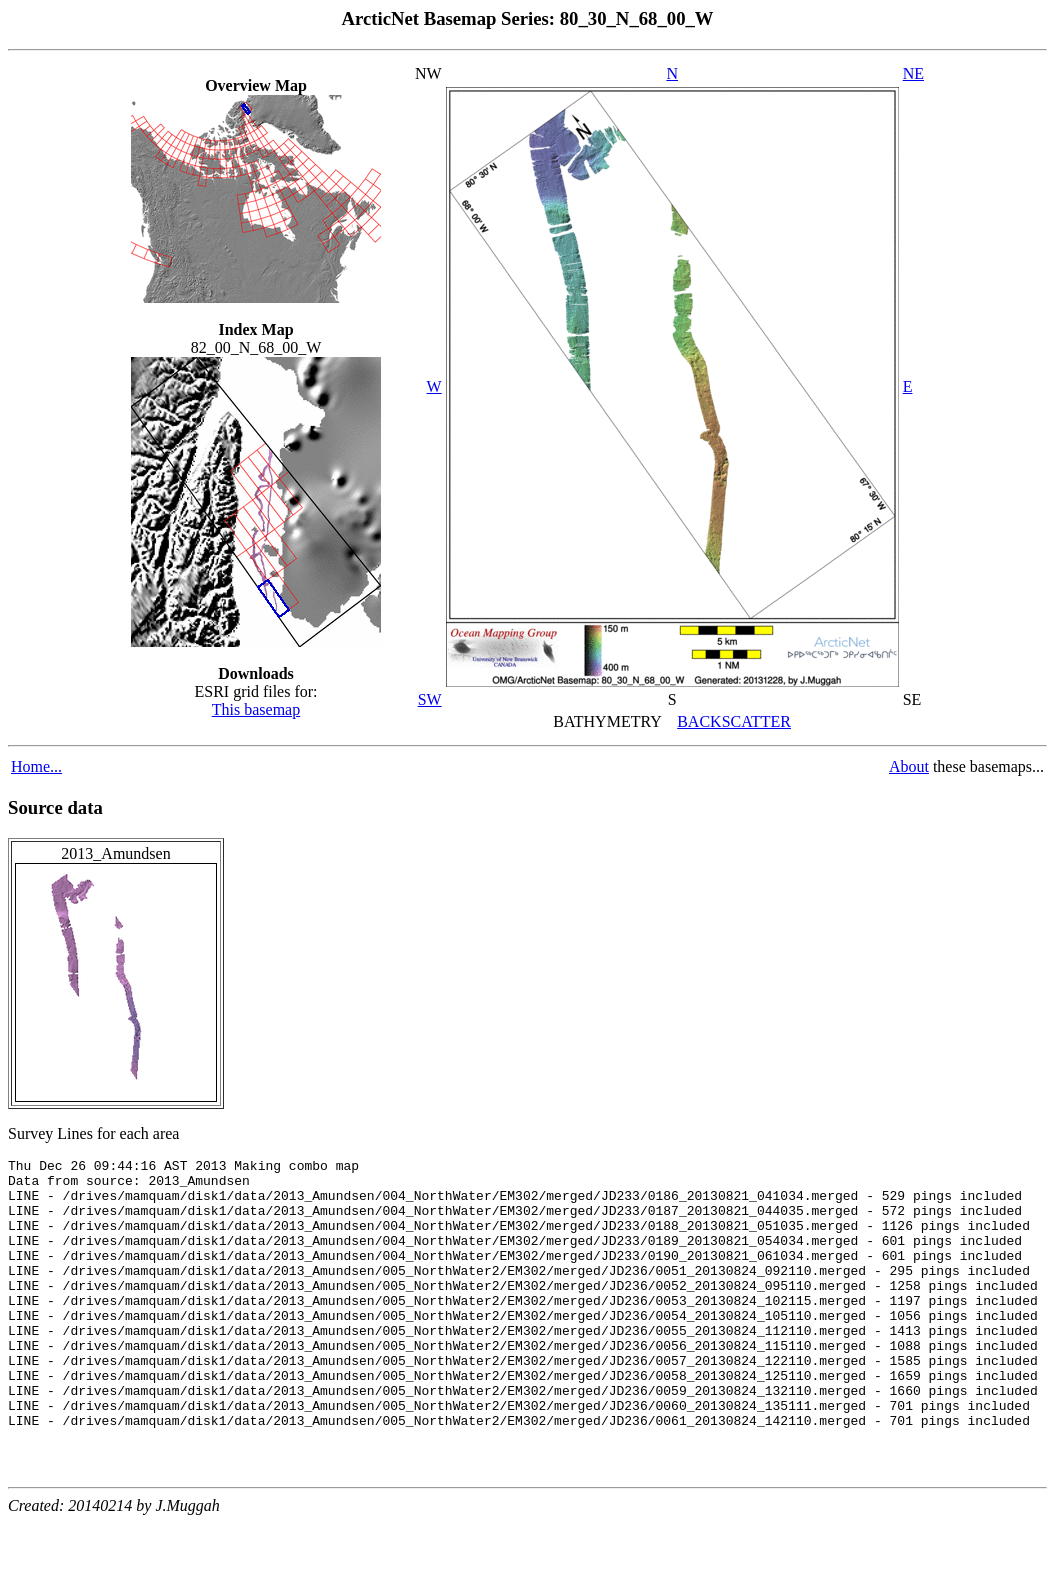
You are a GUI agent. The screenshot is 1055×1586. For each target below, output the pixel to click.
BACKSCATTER (734, 721)
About (909, 766)
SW (430, 699)
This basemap (256, 709)
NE (913, 73)
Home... (36, 766)
